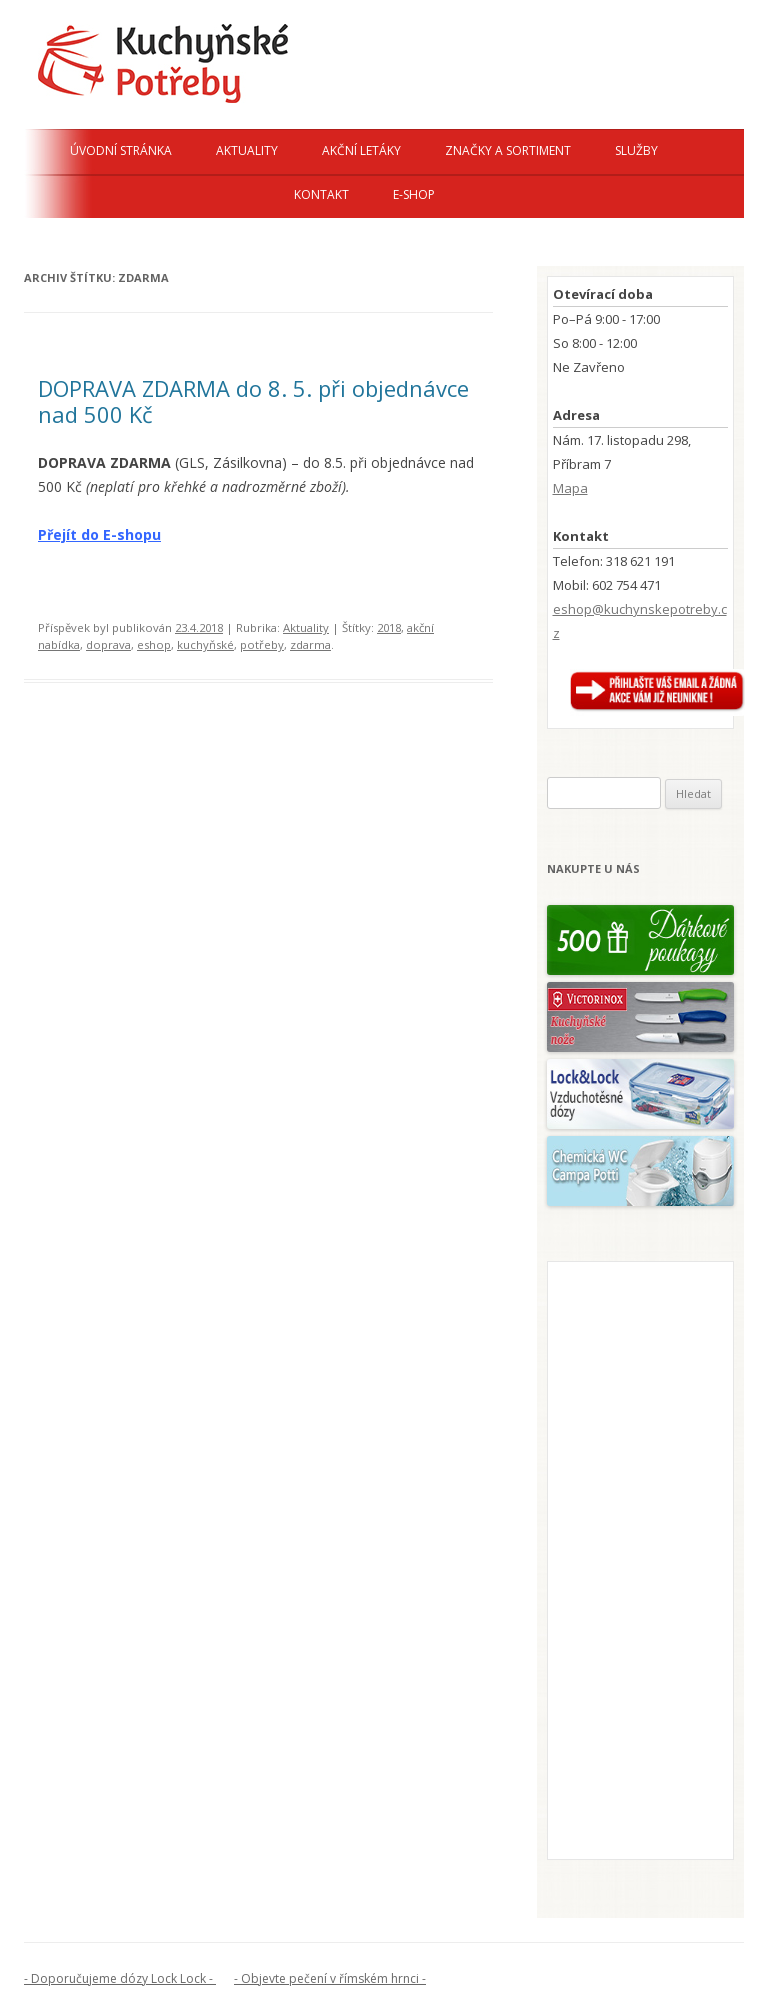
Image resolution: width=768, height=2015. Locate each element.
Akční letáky (361, 150)
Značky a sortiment (508, 150)
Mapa (570, 488)
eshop (154, 644)
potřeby (262, 644)
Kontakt (321, 194)
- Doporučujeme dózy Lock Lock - (120, 1978)
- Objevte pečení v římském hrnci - (330, 1978)
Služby (636, 150)
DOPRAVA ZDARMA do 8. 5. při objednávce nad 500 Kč (253, 401)
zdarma (310, 644)
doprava (108, 644)
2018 (389, 627)
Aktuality (247, 150)
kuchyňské (205, 644)
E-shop (414, 194)
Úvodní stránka (121, 150)
